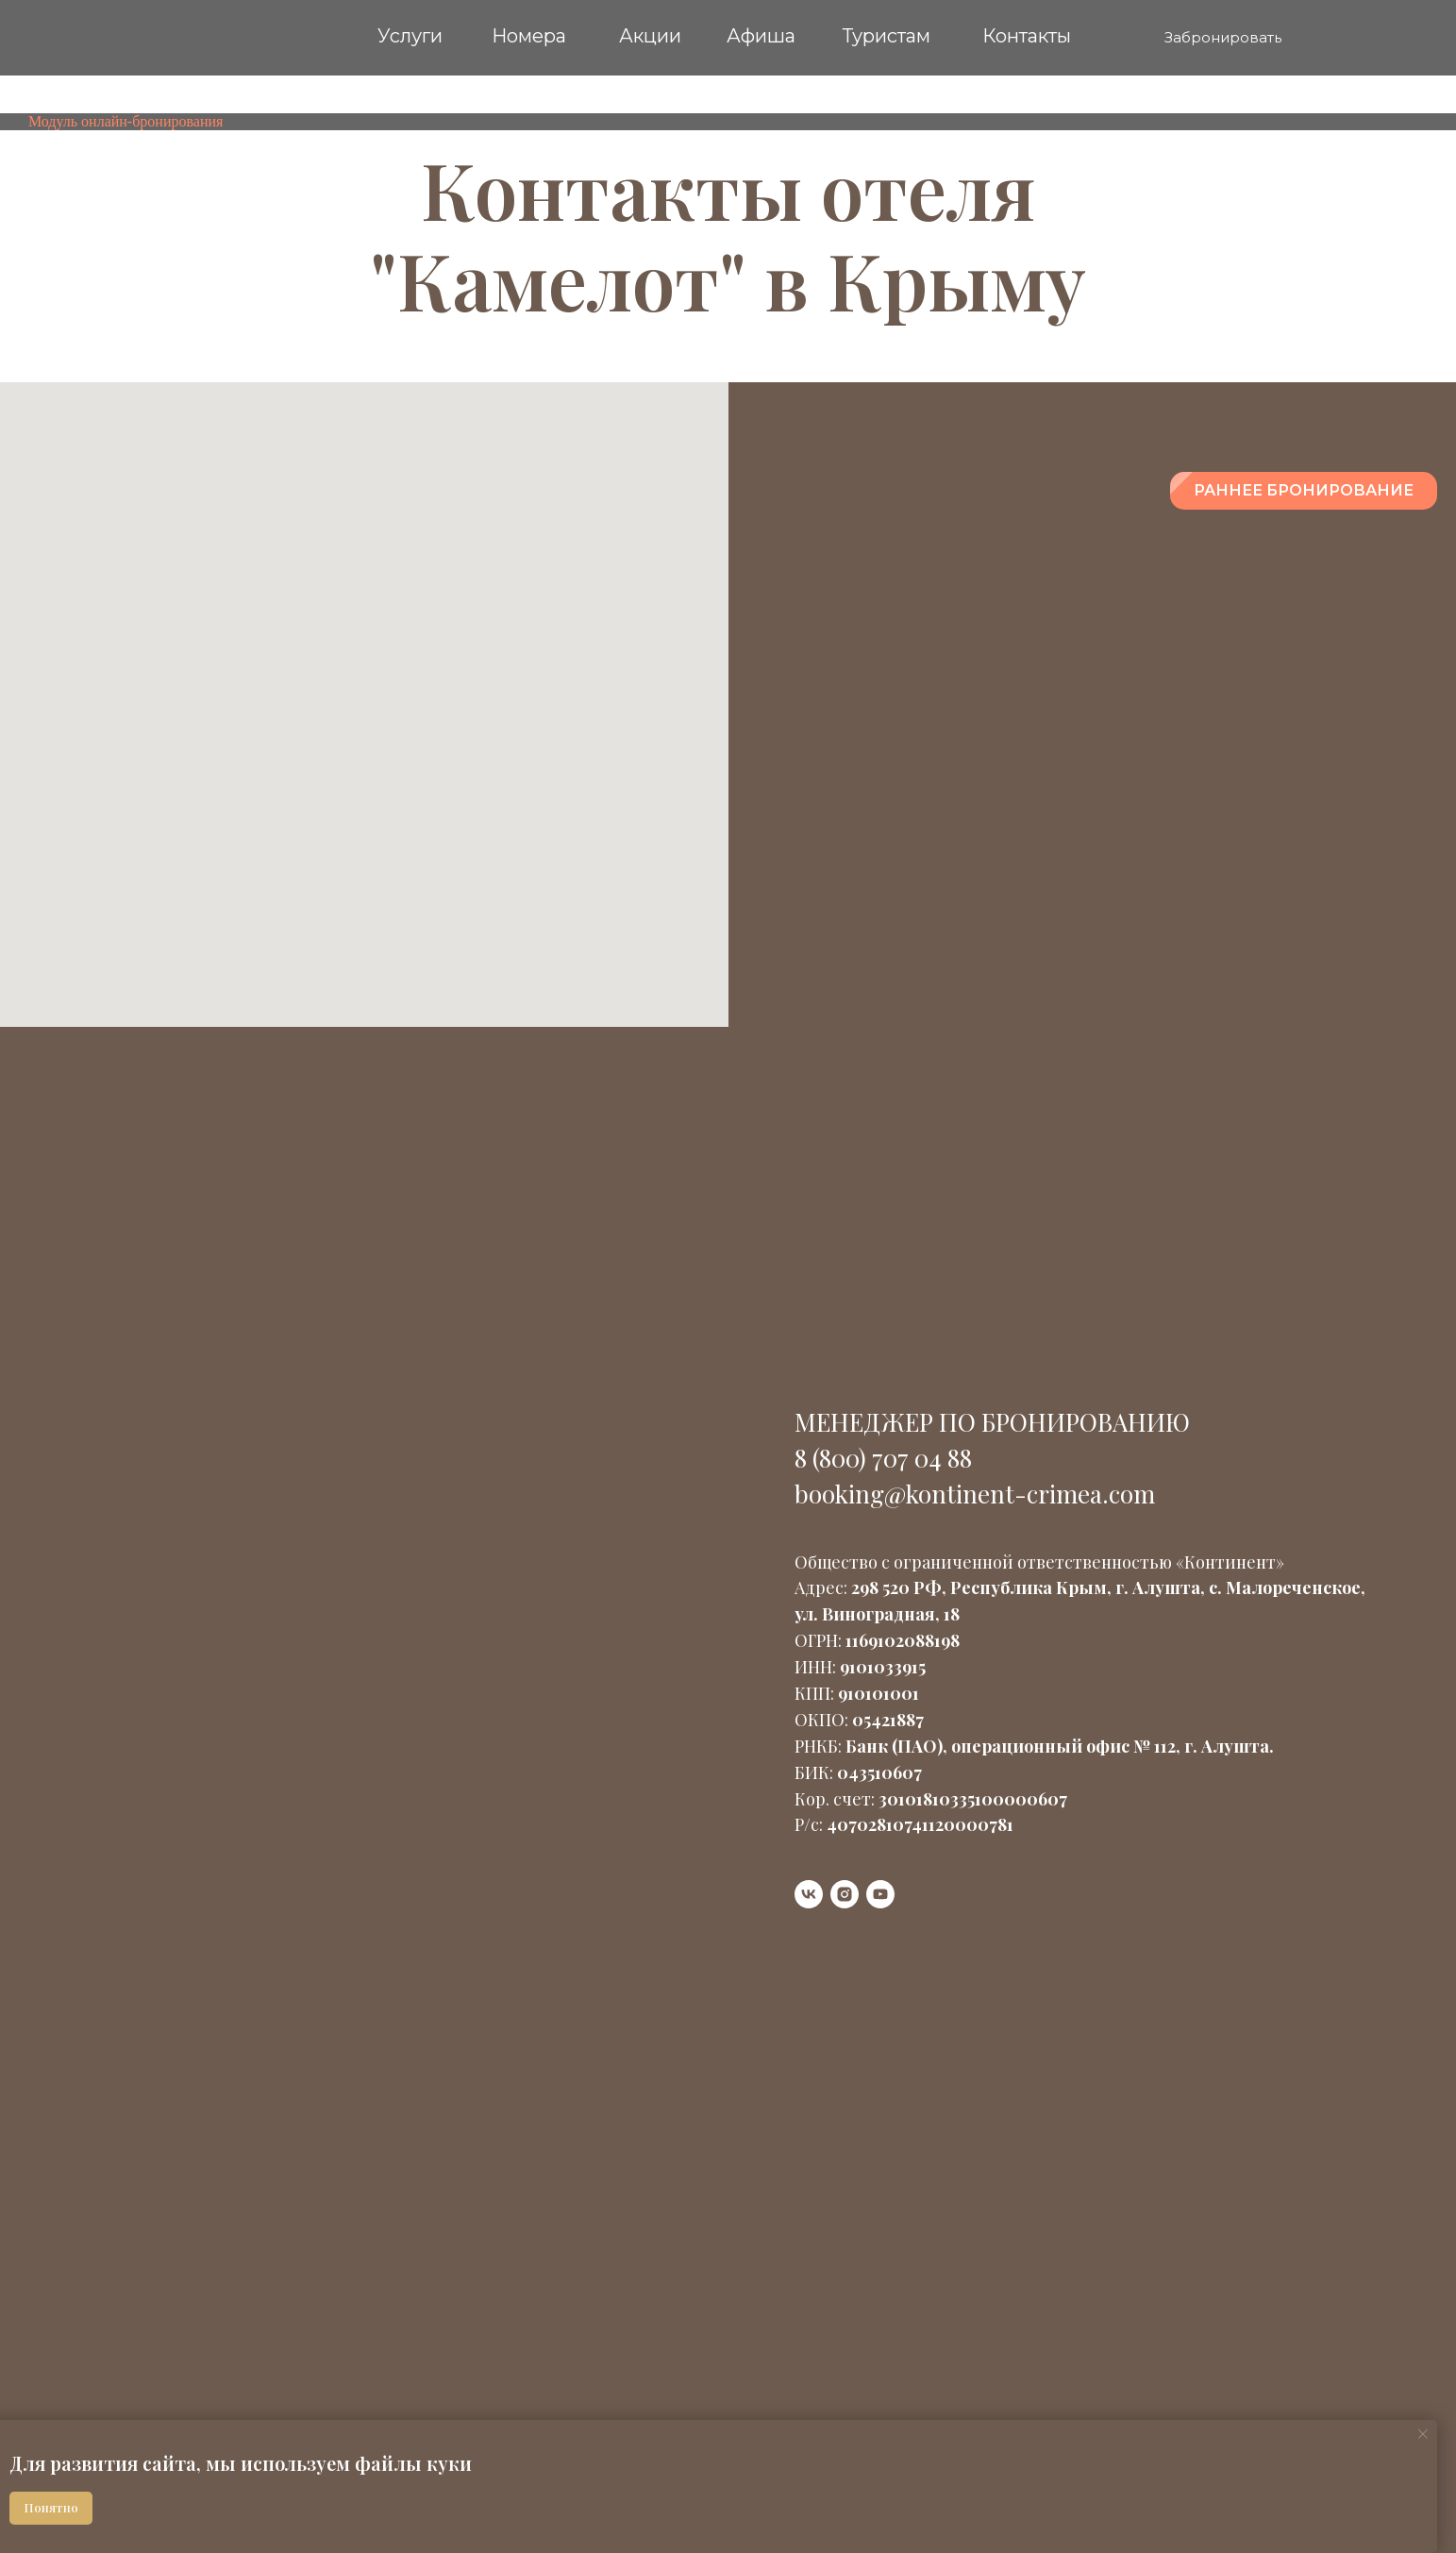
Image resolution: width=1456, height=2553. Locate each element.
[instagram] (844, 1894)
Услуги (410, 36)
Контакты (1026, 36)
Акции (650, 36)
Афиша (761, 36)
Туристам (886, 36)
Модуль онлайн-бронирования (125, 121)
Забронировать (1222, 37)
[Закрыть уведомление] (1423, 2434)
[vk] (809, 1894)
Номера (529, 36)
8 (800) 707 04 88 (883, 1457)
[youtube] (880, 1894)
